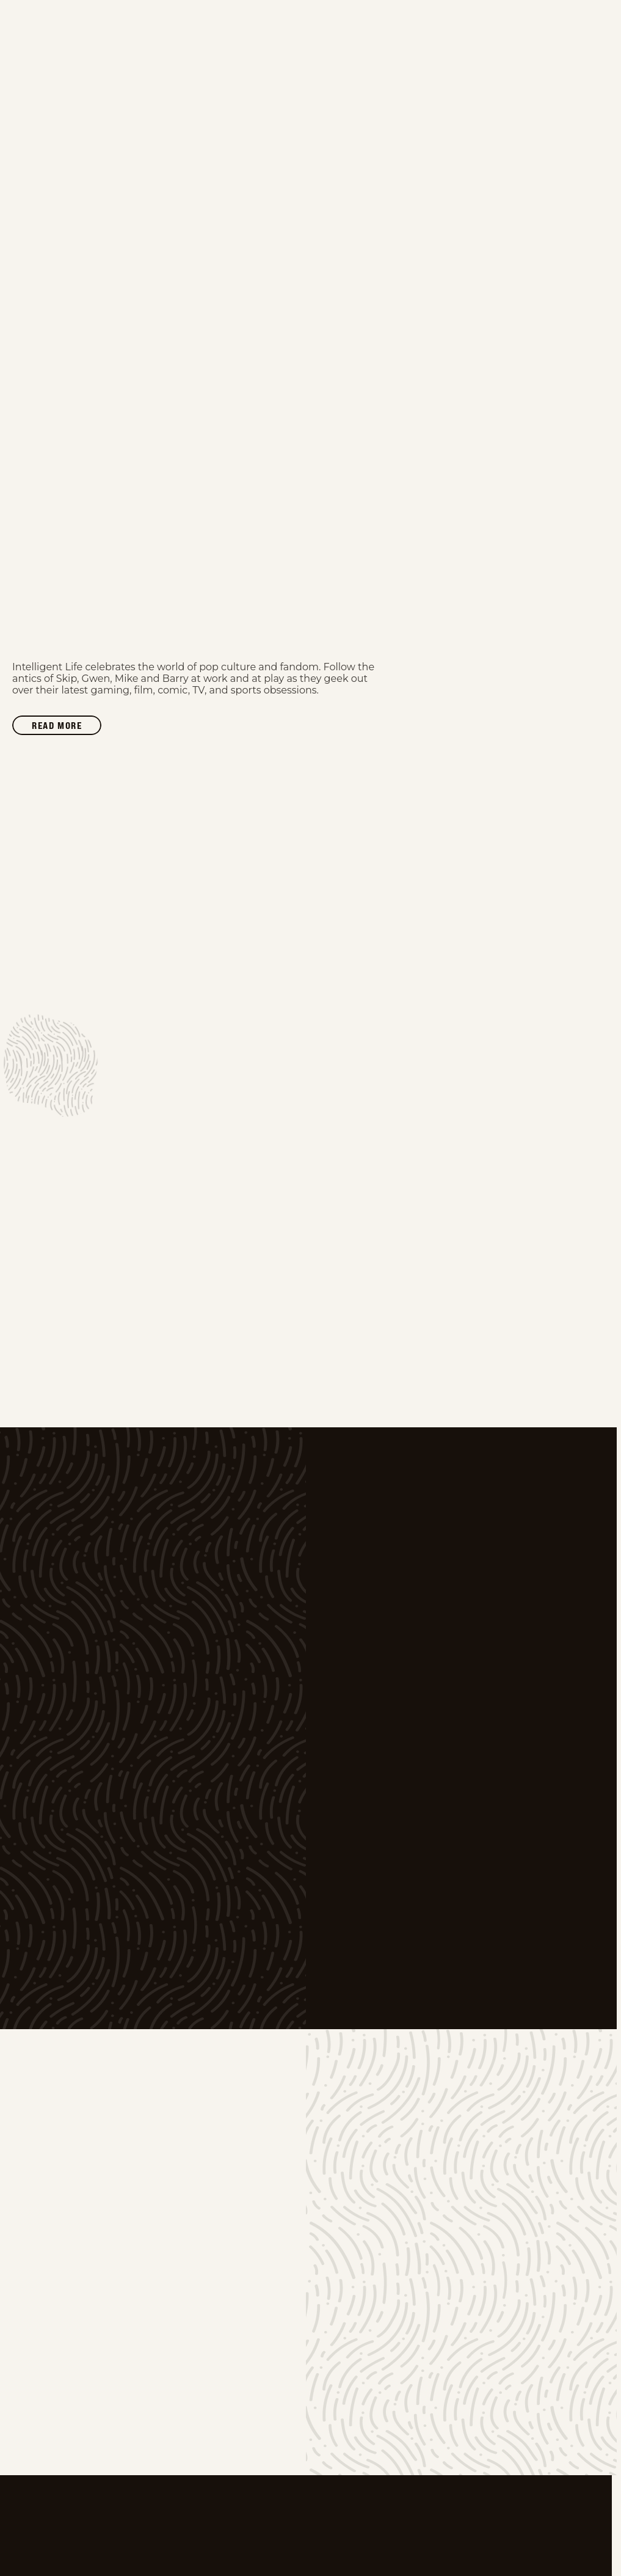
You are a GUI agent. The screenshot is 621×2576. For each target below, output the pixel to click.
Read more (66, 727)
